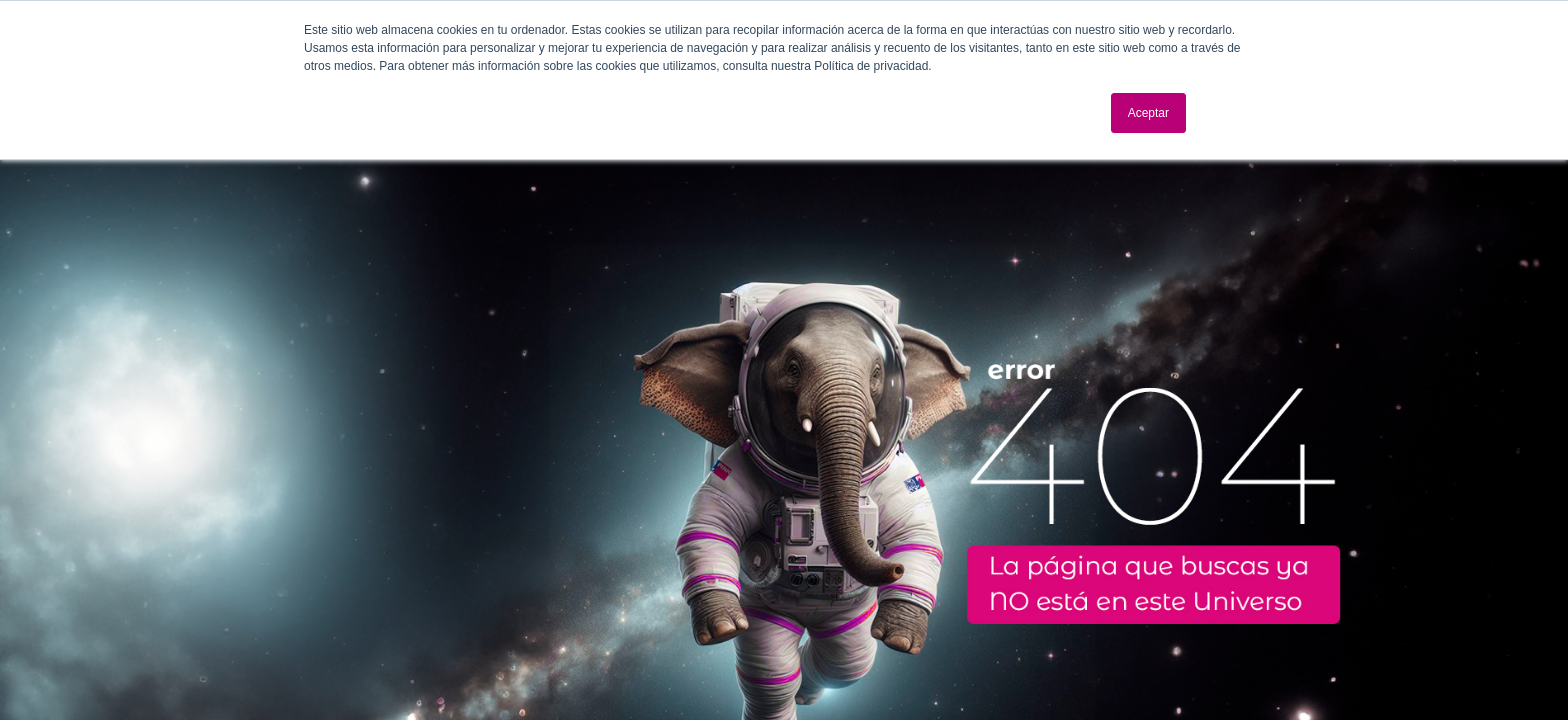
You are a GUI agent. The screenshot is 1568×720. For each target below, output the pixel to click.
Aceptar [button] (1148, 113)
